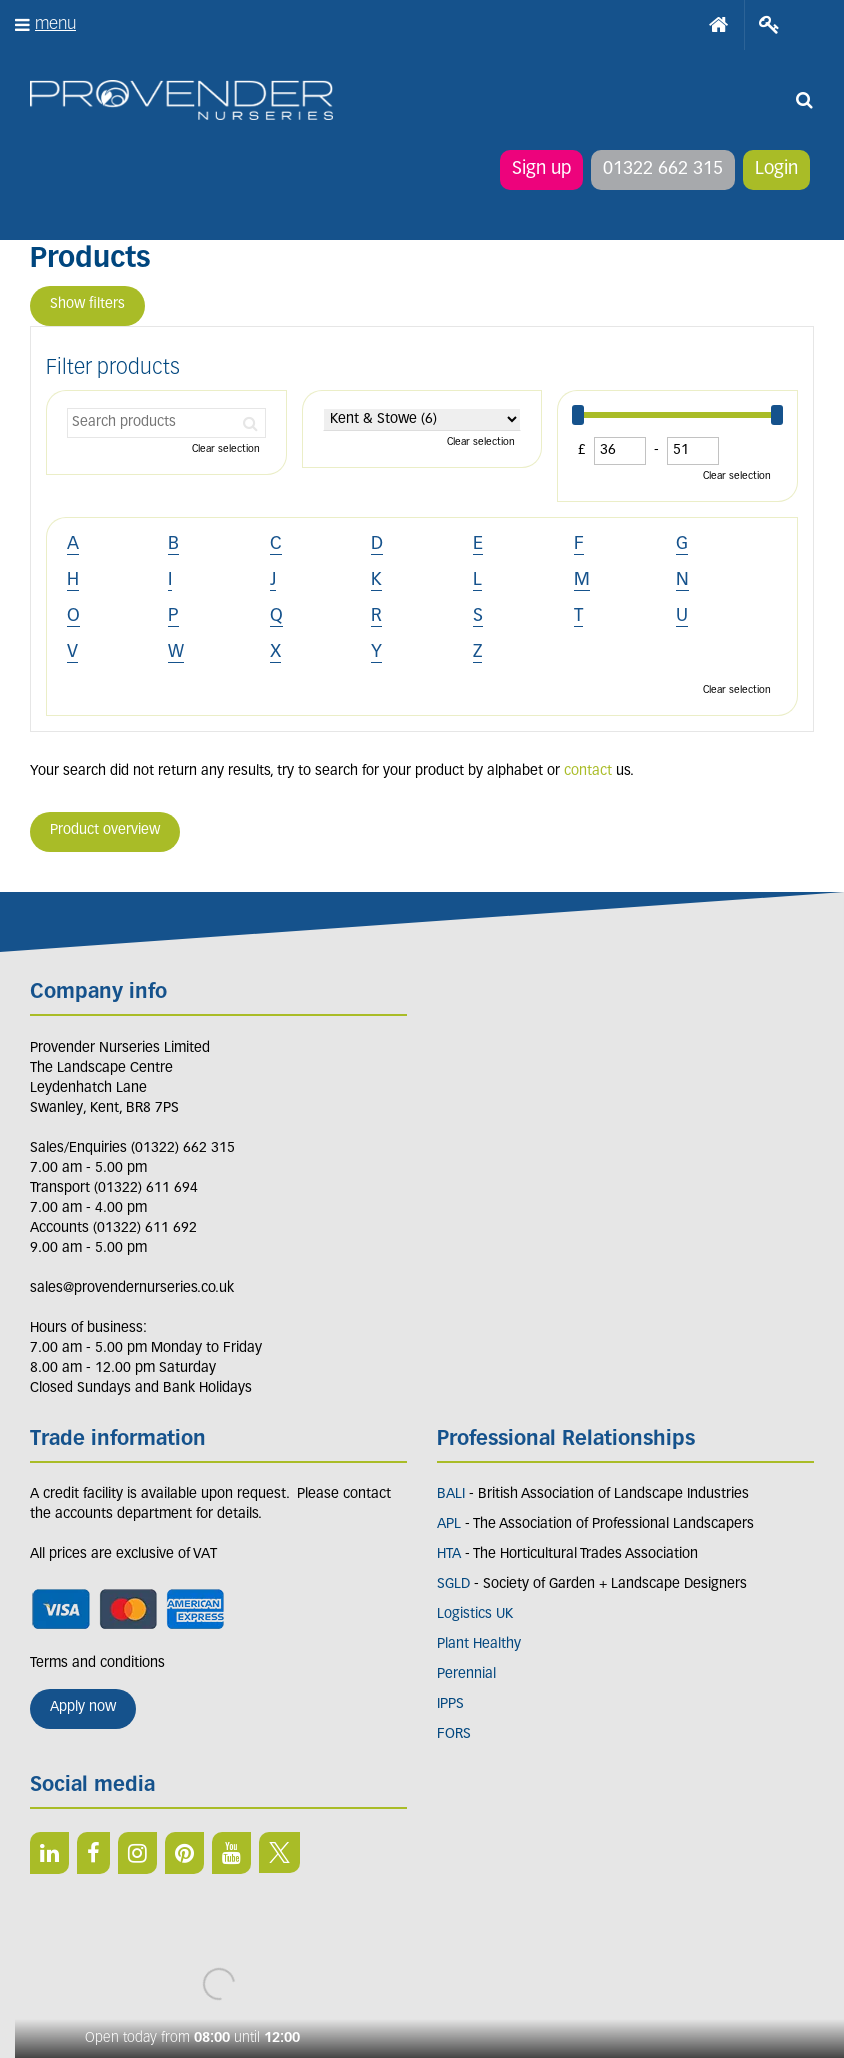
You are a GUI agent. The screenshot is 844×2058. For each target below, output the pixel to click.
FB (93, 1853)
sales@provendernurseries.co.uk (132, 1288)
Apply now (83, 1707)
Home (719, 25)
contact (588, 771)
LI (49, 1853)
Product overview (105, 830)
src (804, 100)
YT (231, 1853)
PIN (184, 1853)
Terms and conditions (97, 1663)
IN (137, 1853)
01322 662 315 (663, 169)
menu (55, 24)
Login (776, 169)
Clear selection (226, 449)
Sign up (541, 169)
